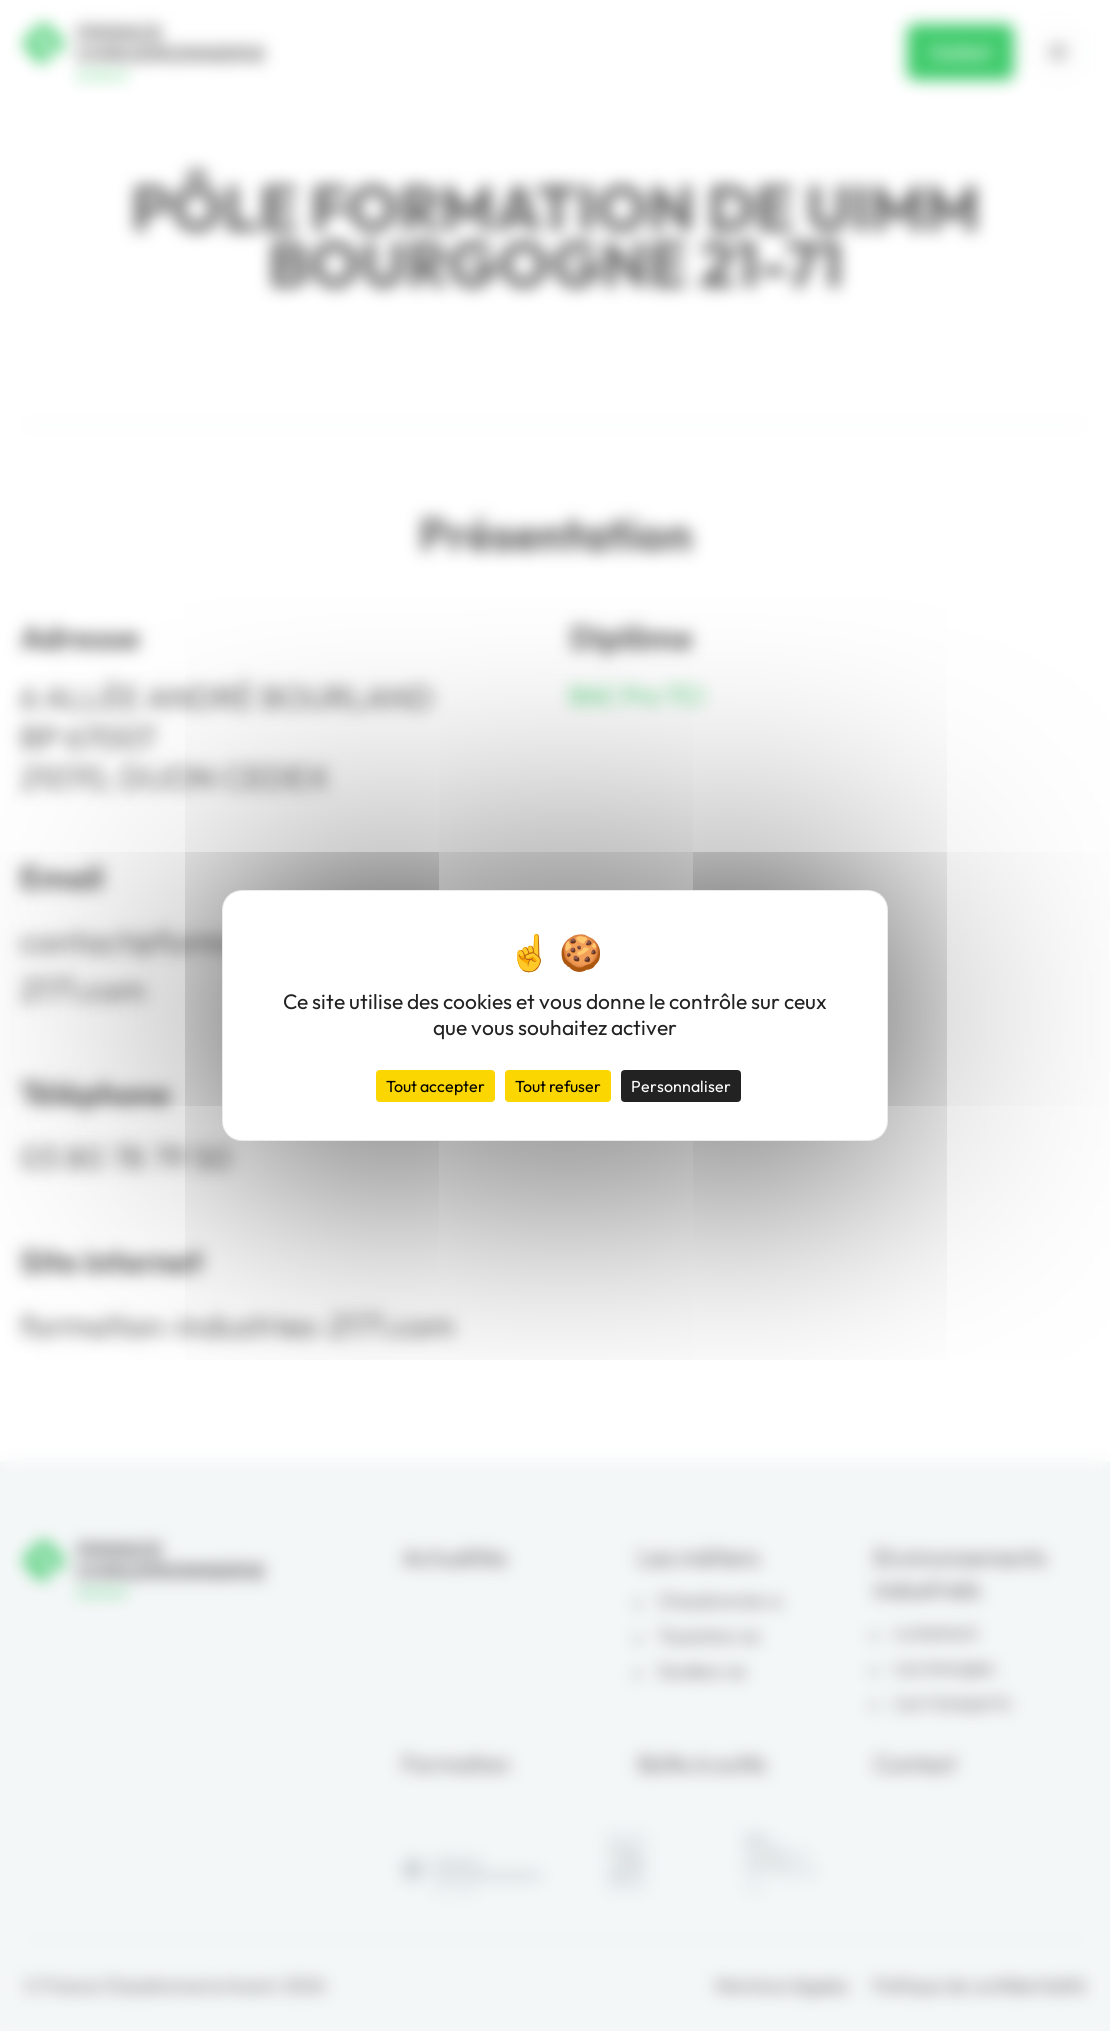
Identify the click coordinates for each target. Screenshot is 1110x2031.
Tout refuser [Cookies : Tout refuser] (558, 1086)
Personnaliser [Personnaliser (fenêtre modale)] (681, 1086)
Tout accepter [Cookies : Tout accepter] (435, 1086)
